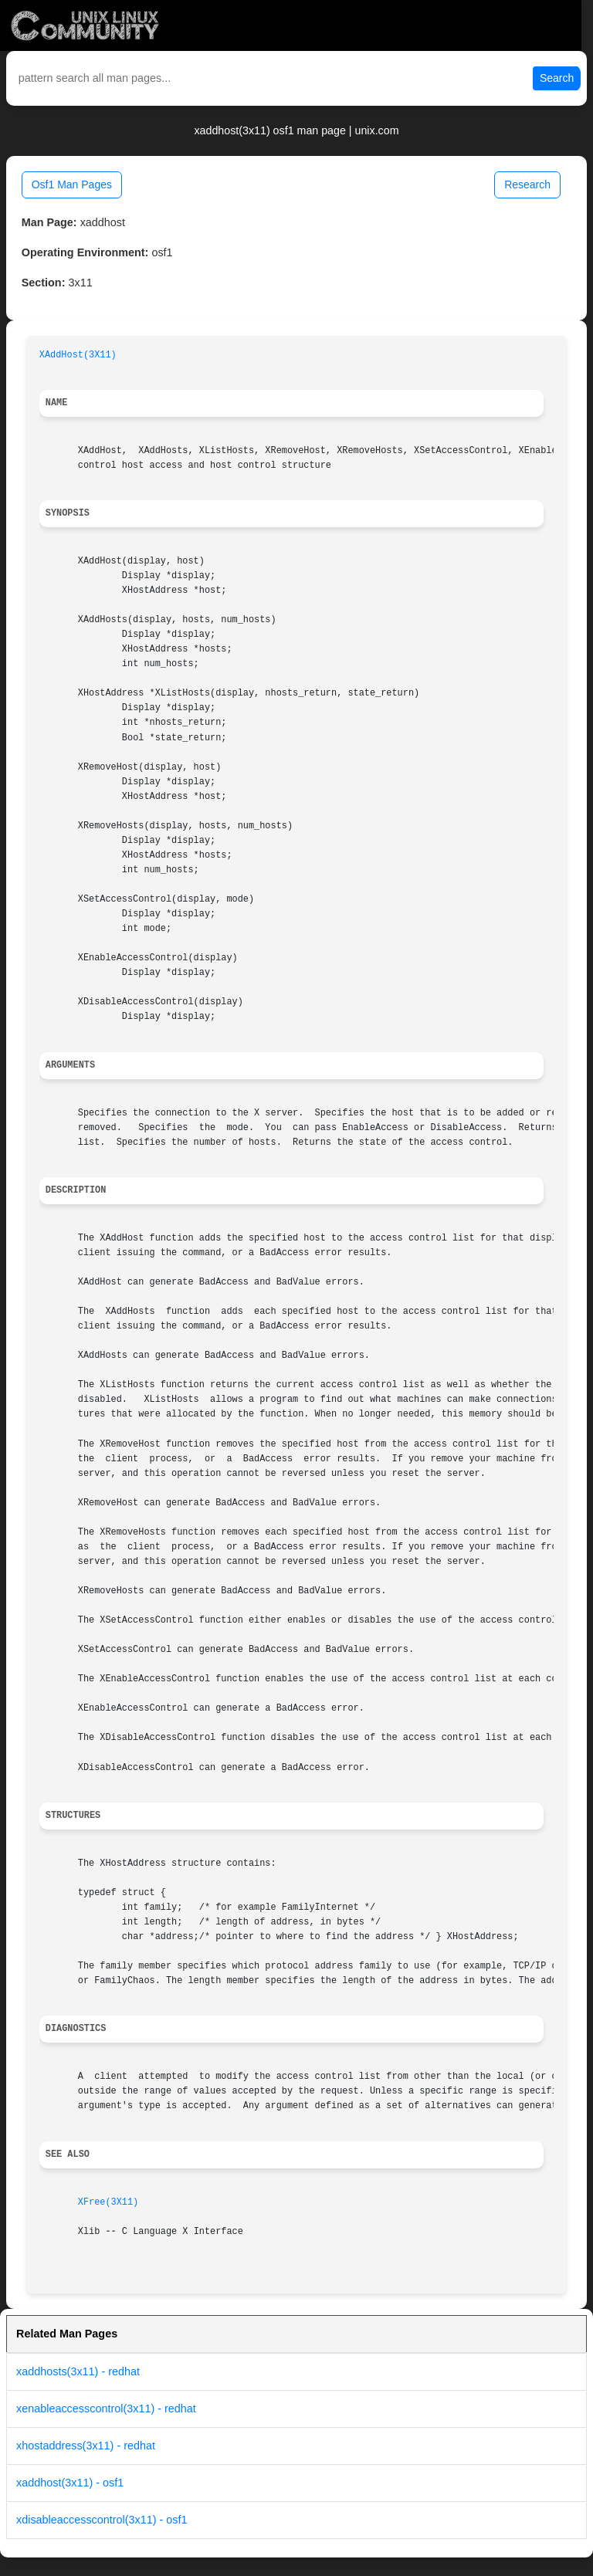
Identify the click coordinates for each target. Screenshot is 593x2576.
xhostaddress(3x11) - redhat (85, 2445)
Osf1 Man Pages (72, 184)
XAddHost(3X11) (78, 355)
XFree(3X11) (108, 2202)
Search (557, 78)
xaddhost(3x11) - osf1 (70, 2482)
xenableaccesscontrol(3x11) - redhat (106, 2408)
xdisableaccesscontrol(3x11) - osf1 (102, 2519)
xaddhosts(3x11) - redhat (78, 2371)
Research (527, 184)
